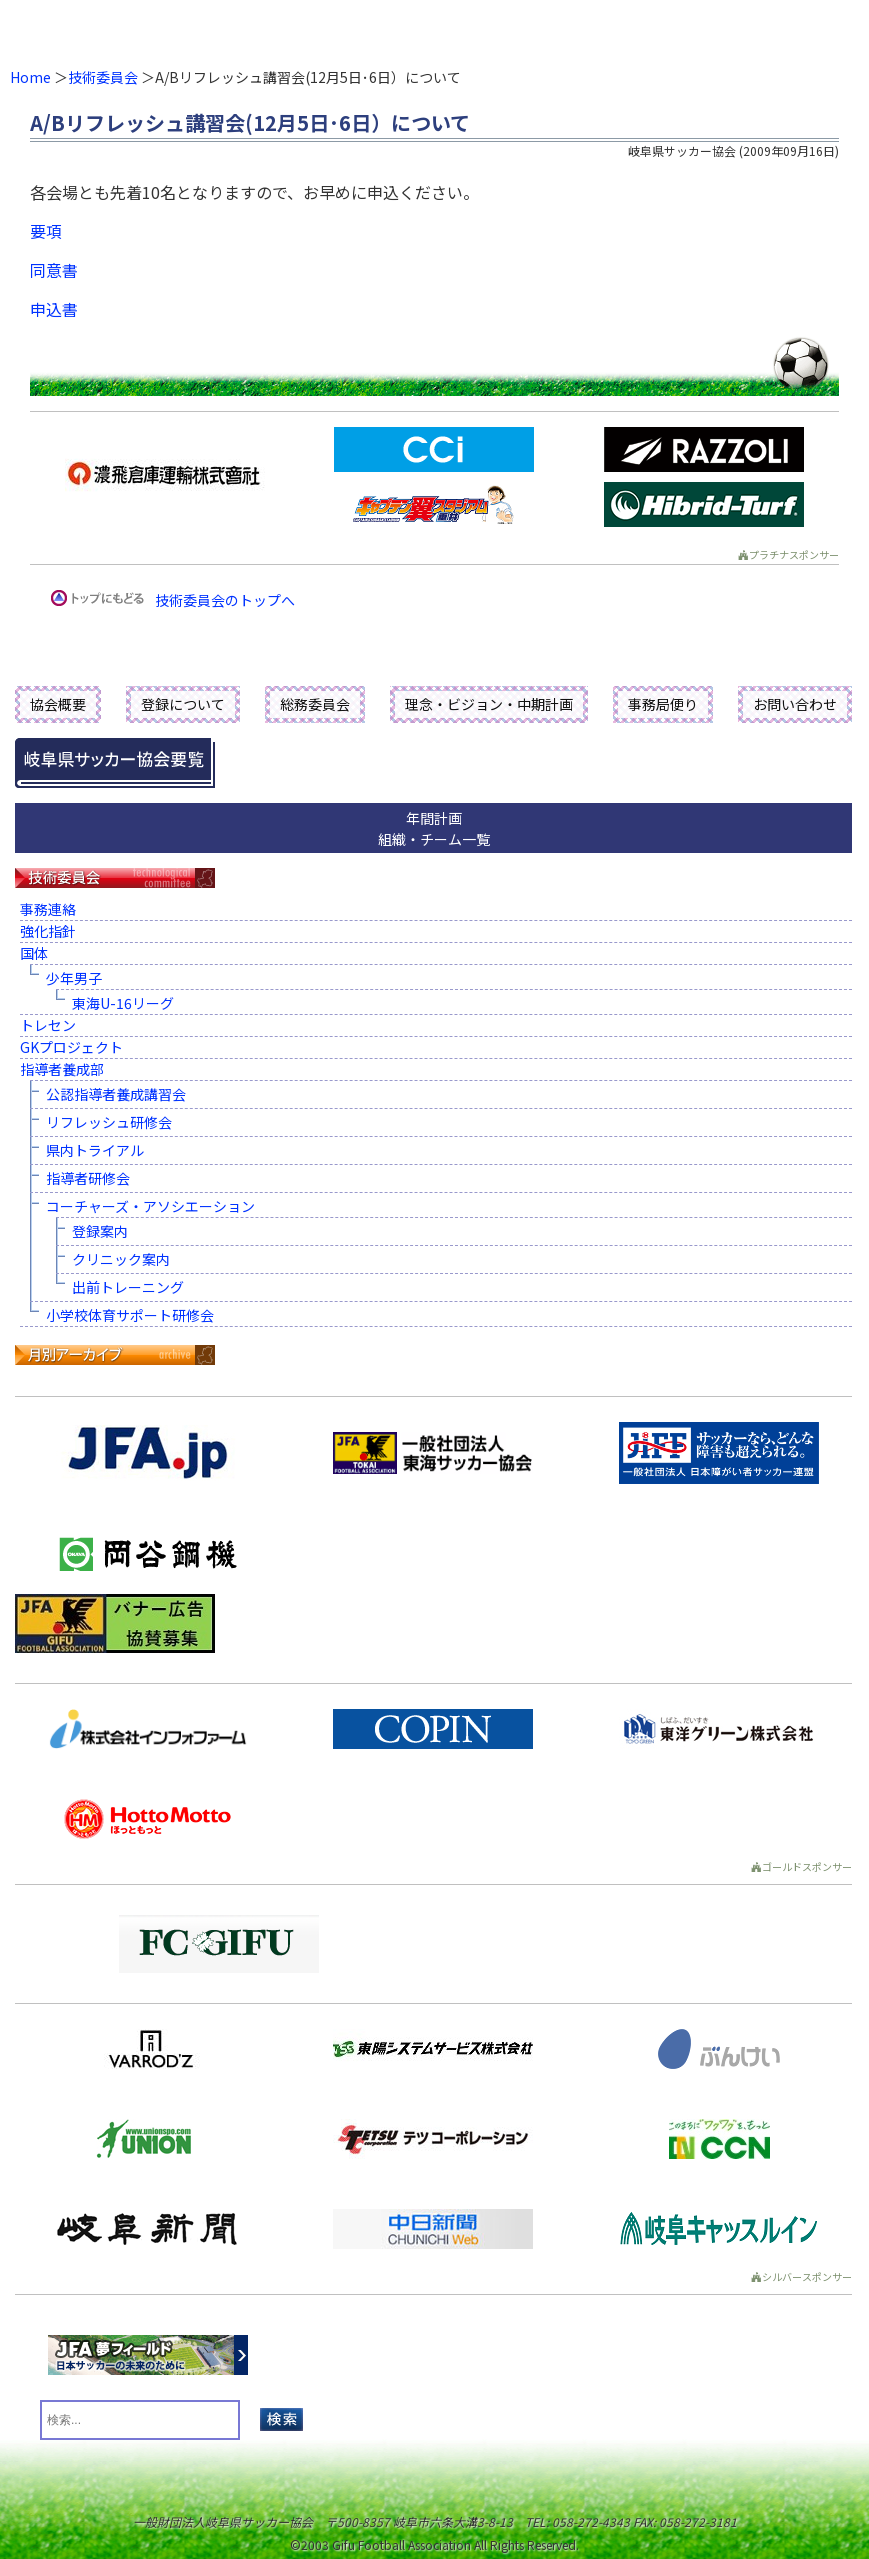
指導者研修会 (88, 1178)
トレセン (48, 1025)
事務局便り (663, 704)
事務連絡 (48, 909)
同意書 (54, 270)
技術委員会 (103, 77)
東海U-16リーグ (123, 1003)
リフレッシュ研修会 (109, 1122)
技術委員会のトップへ (225, 600)
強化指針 (48, 931)
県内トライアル (95, 1150)
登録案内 (100, 1231)
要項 (46, 231)
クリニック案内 (121, 1259)
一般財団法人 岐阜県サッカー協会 (347, 30)
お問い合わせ (795, 704)
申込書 (54, 309)
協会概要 (58, 704)
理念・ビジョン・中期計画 (489, 704)
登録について (183, 704)
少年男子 (74, 978)
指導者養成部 (62, 1069)
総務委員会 (315, 704)
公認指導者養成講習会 (116, 1094)
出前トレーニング (128, 1287)
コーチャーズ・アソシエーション (150, 1206)
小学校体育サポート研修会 (130, 1315)
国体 (34, 953)
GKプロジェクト (71, 1047)
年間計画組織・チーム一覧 (434, 828)
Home (30, 77)
